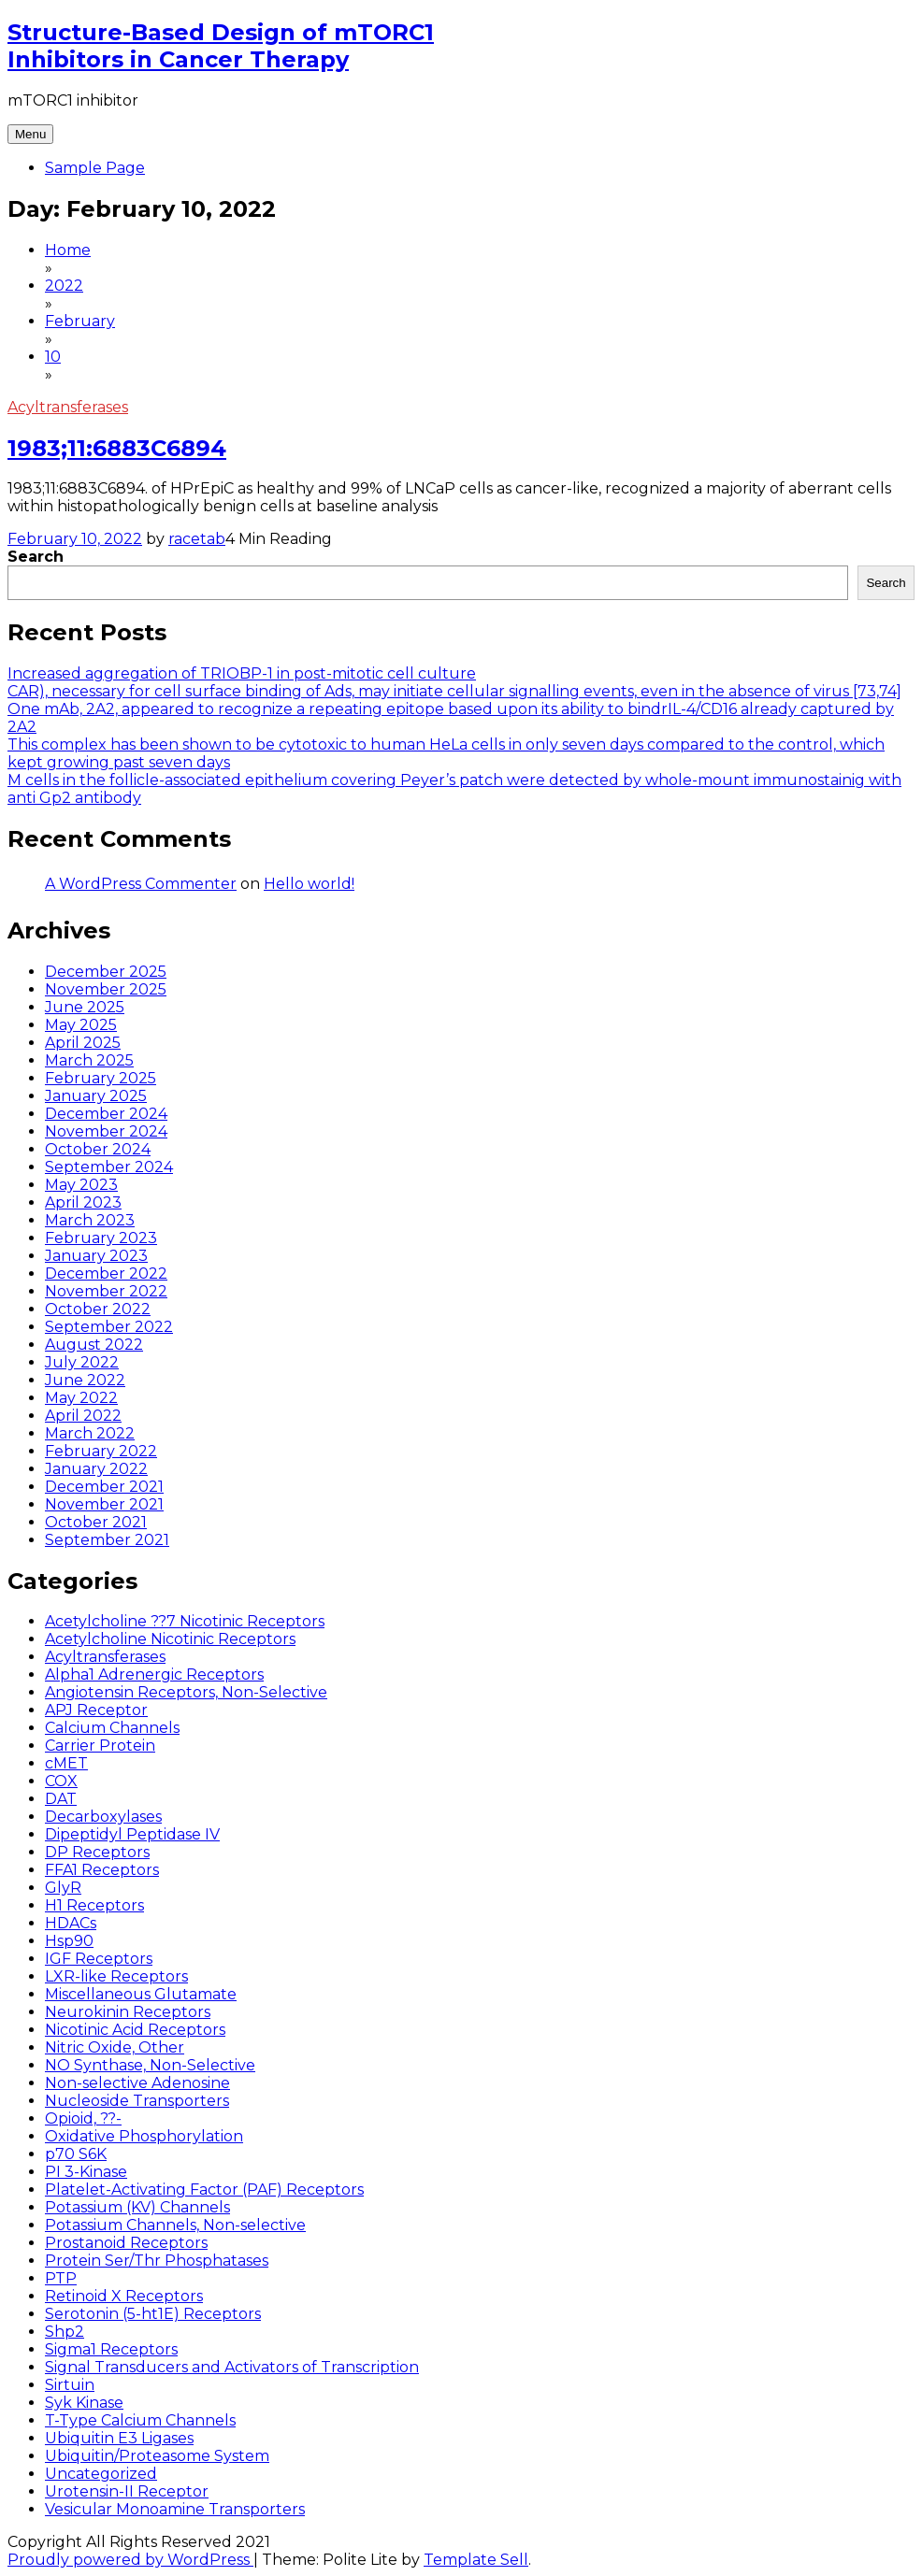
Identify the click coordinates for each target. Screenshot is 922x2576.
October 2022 (98, 1309)
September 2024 (109, 1167)
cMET (66, 1763)
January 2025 (96, 1096)
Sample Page (95, 168)
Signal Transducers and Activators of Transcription (232, 2367)
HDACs (70, 1923)
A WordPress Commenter (141, 884)
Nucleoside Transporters (137, 2101)
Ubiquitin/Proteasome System (157, 2456)
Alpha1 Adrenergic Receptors (154, 1674)
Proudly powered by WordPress (130, 2560)
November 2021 (104, 1504)
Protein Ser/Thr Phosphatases (156, 2260)
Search (35, 556)
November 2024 (106, 1131)
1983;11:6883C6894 (116, 448)
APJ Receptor (96, 1710)
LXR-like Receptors (116, 1976)
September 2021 (107, 1540)
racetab (196, 539)
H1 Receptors (94, 1905)
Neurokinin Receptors (127, 2012)
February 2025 (100, 1078)
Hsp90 (69, 1941)
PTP (61, 2278)
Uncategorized (101, 2474)
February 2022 (101, 1451)
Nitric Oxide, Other (114, 2047)
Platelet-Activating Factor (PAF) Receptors (204, 2189)
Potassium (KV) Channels (137, 2207)
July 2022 (82, 1362)
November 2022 (106, 1291)
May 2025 (81, 1025)
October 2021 (96, 1522)
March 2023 (90, 1220)
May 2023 (81, 1185)
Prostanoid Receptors (126, 2243)
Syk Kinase (84, 2402)
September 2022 (109, 1327)
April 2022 (83, 1415)
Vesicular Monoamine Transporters (175, 2509)
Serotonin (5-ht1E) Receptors (153, 2314)
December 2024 (106, 1114)
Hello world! (309, 884)
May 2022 (81, 1398)
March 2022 (90, 1433)
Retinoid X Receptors (124, 2296)
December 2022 (106, 1273)
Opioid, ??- (83, 2118)
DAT (61, 1799)
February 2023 (101, 1238)
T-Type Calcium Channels (140, 2420)
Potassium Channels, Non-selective (175, 2225)
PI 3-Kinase (86, 2172)
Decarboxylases (103, 1816)
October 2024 (98, 1149)
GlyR (63, 1887)
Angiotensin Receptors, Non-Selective (186, 1692)
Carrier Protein (100, 1745)
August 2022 (94, 1344)
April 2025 (83, 1043)
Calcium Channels (112, 1728)
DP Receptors (97, 1852)
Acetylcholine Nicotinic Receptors (170, 1639)
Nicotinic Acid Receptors (135, 2030)
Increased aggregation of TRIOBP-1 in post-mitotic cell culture (241, 673)
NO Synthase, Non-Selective (150, 2065)
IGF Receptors (98, 1959)
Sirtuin (69, 2385)
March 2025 (89, 1060)
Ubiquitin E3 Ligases (119, 2438)
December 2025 (105, 971)
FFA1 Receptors (102, 1870)
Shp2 (64, 2331)
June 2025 (84, 1007)
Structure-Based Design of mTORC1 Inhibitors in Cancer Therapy (220, 46)
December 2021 (104, 1487)
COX (61, 1781)
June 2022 (85, 1380)
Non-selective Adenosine (137, 2083)
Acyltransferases (67, 407)
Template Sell (476, 2560)
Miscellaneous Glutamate (141, 1994)
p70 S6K (76, 2154)
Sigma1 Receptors (111, 2349)
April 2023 (83, 1202)
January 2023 (96, 1256)
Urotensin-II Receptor (127, 2491)
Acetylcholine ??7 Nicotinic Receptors (184, 1621)
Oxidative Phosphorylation (144, 2136)
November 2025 (105, 989)
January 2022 (96, 1469)
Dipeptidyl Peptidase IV (132, 1834)
